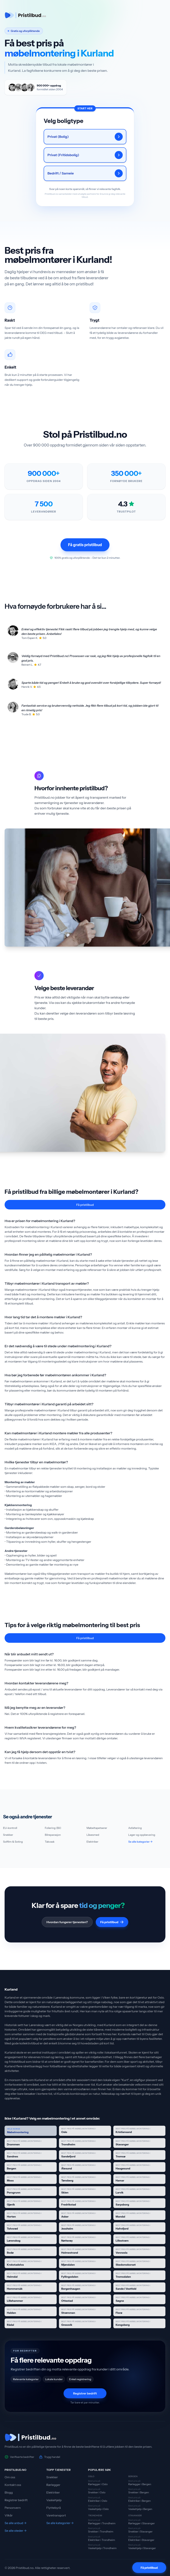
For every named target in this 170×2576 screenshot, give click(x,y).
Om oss (10, 2477)
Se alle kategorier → (140, 1841)
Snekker (8, 1835)
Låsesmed (93, 1835)
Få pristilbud (85, 1205)
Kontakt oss (13, 2485)
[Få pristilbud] (149, 2567)
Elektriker (92, 1841)
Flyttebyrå (53, 2508)
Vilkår (9, 2515)
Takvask (50, 1841)
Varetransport (56, 2515)
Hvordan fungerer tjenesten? (67, 1922)
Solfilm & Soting (13, 1841)
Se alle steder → (15, 2530)
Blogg (9, 2492)
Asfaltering (135, 1828)
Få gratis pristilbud (85, 544)
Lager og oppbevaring (141, 1835)
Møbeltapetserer (97, 1828)
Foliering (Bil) (53, 1828)
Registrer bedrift (85, 2393)
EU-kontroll (10, 1828)
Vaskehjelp (54, 2500)
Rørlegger (53, 2485)
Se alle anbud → (15, 2523)
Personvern (13, 2508)
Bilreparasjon (53, 1835)
